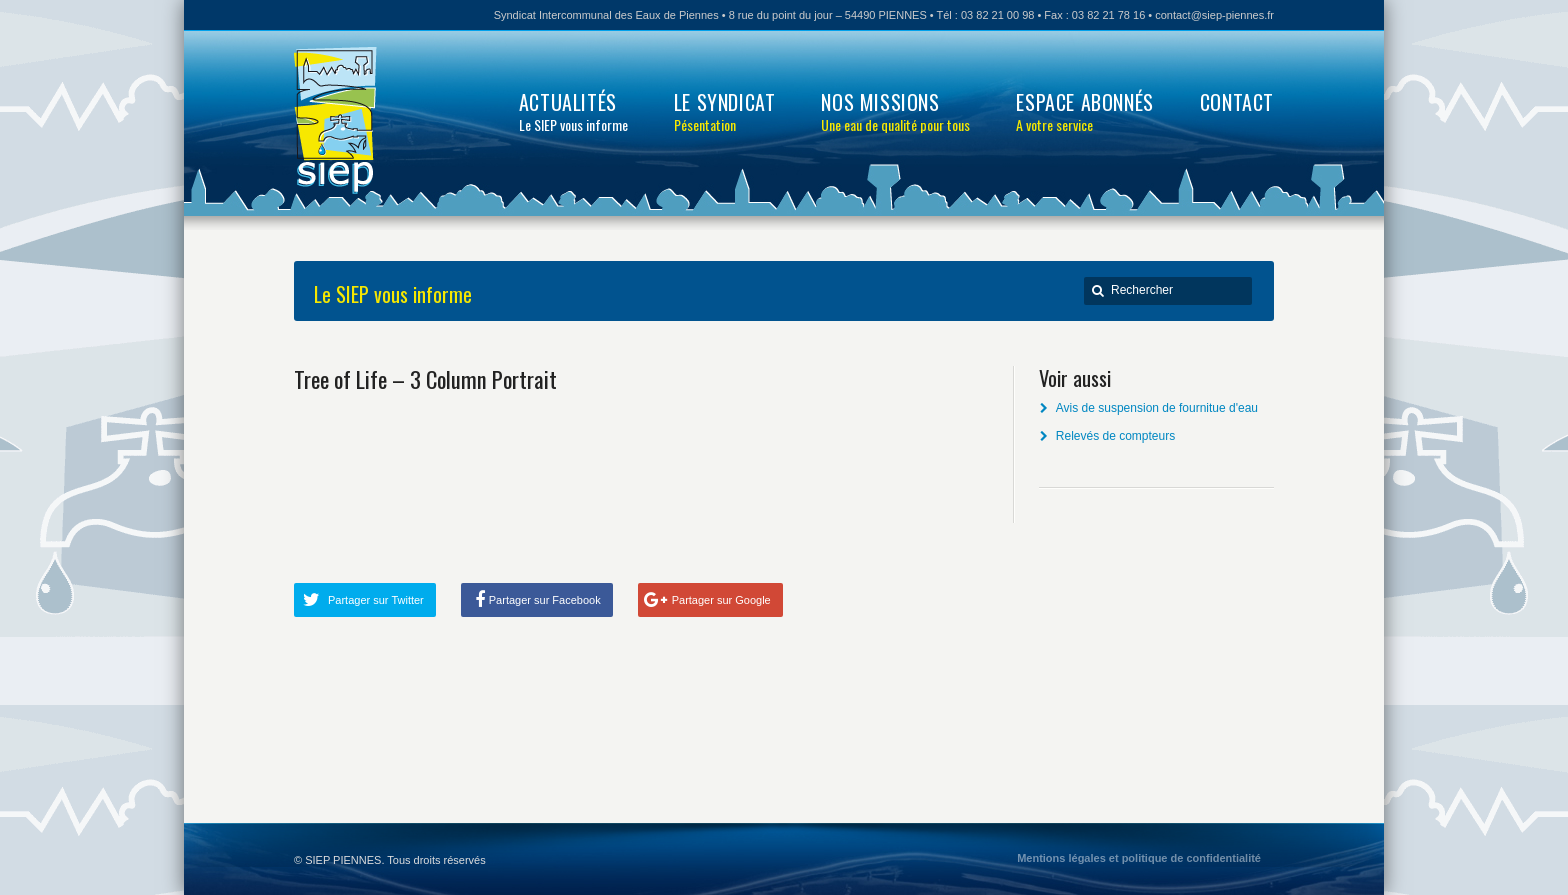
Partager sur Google (721, 600)
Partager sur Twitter (376, 600)
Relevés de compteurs (1115, 436)
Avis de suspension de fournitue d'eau (1157, 408)
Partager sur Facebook (545, 600)
